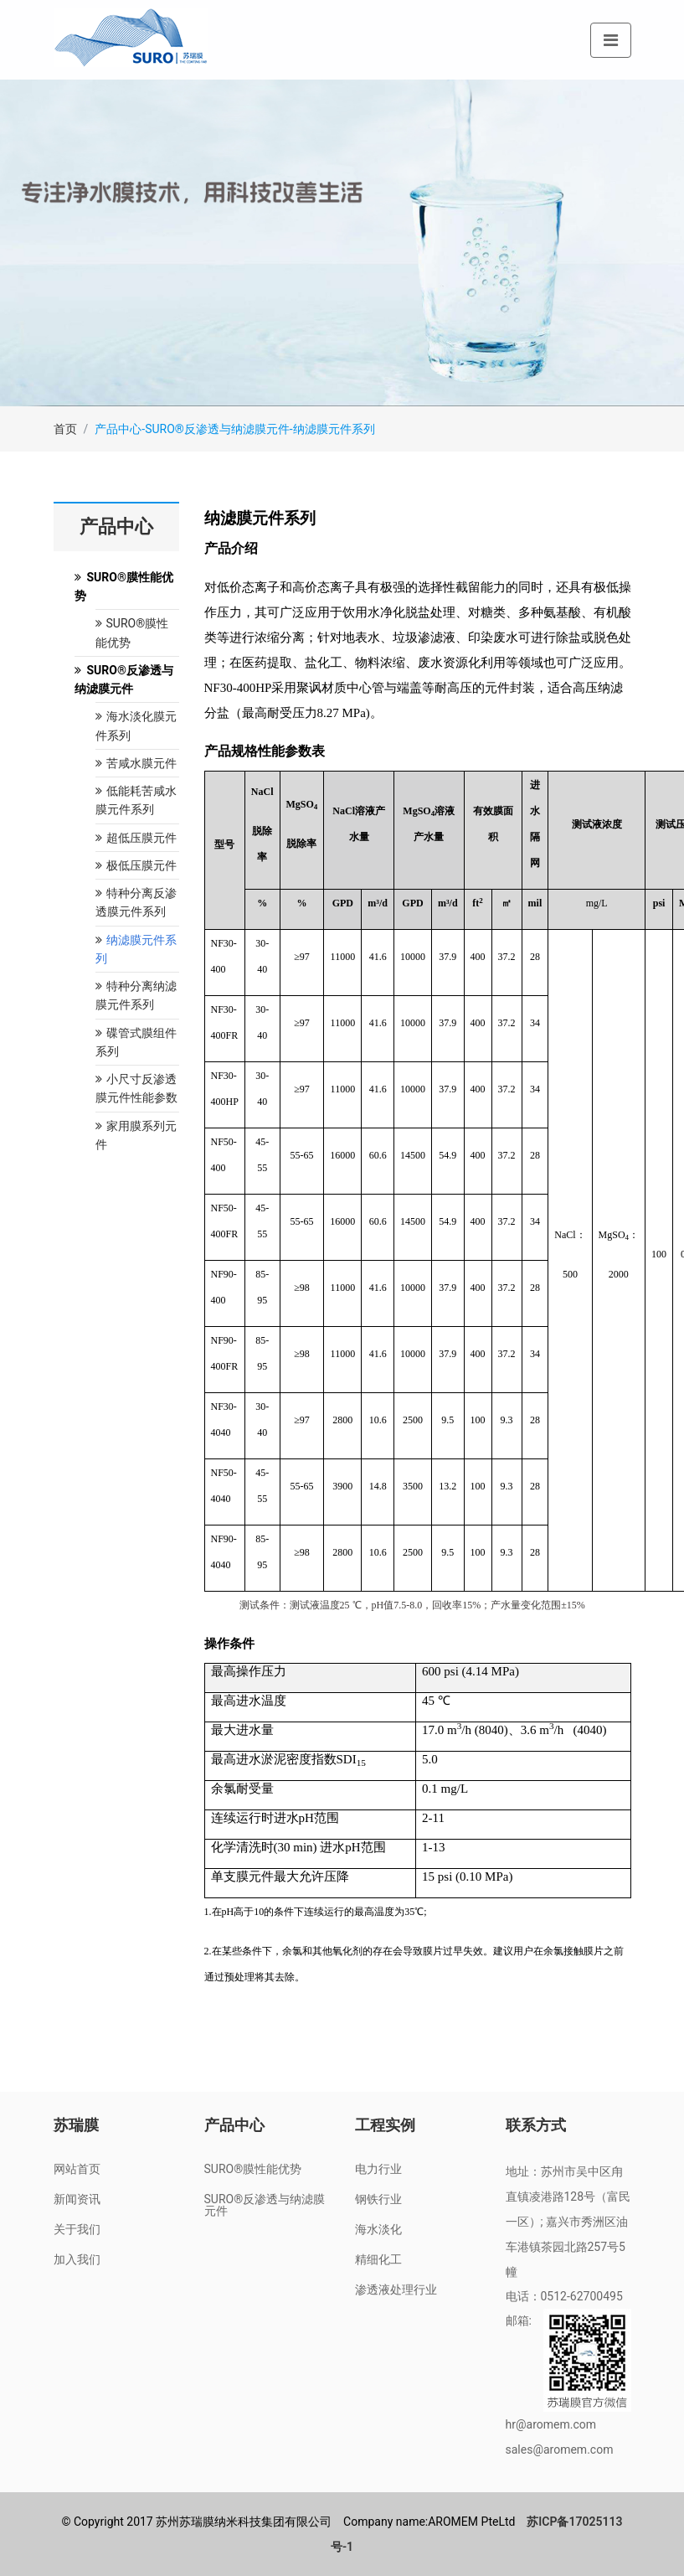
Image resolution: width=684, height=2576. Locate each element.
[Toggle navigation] (610, 40)
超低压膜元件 (136, 837)
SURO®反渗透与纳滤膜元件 (265, 2204)
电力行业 (378, 2169)
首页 (65, 429)
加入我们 (77, 2259)
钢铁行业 (378, 2199)
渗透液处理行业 (396, 2289)
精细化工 (378, 2259)
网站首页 (77, 2169)
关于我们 (77, 2229)
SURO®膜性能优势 (253, 2169)
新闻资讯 (77, 2199)
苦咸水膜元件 (136, 763)
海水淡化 (378, 2229)
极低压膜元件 (136, 865)
